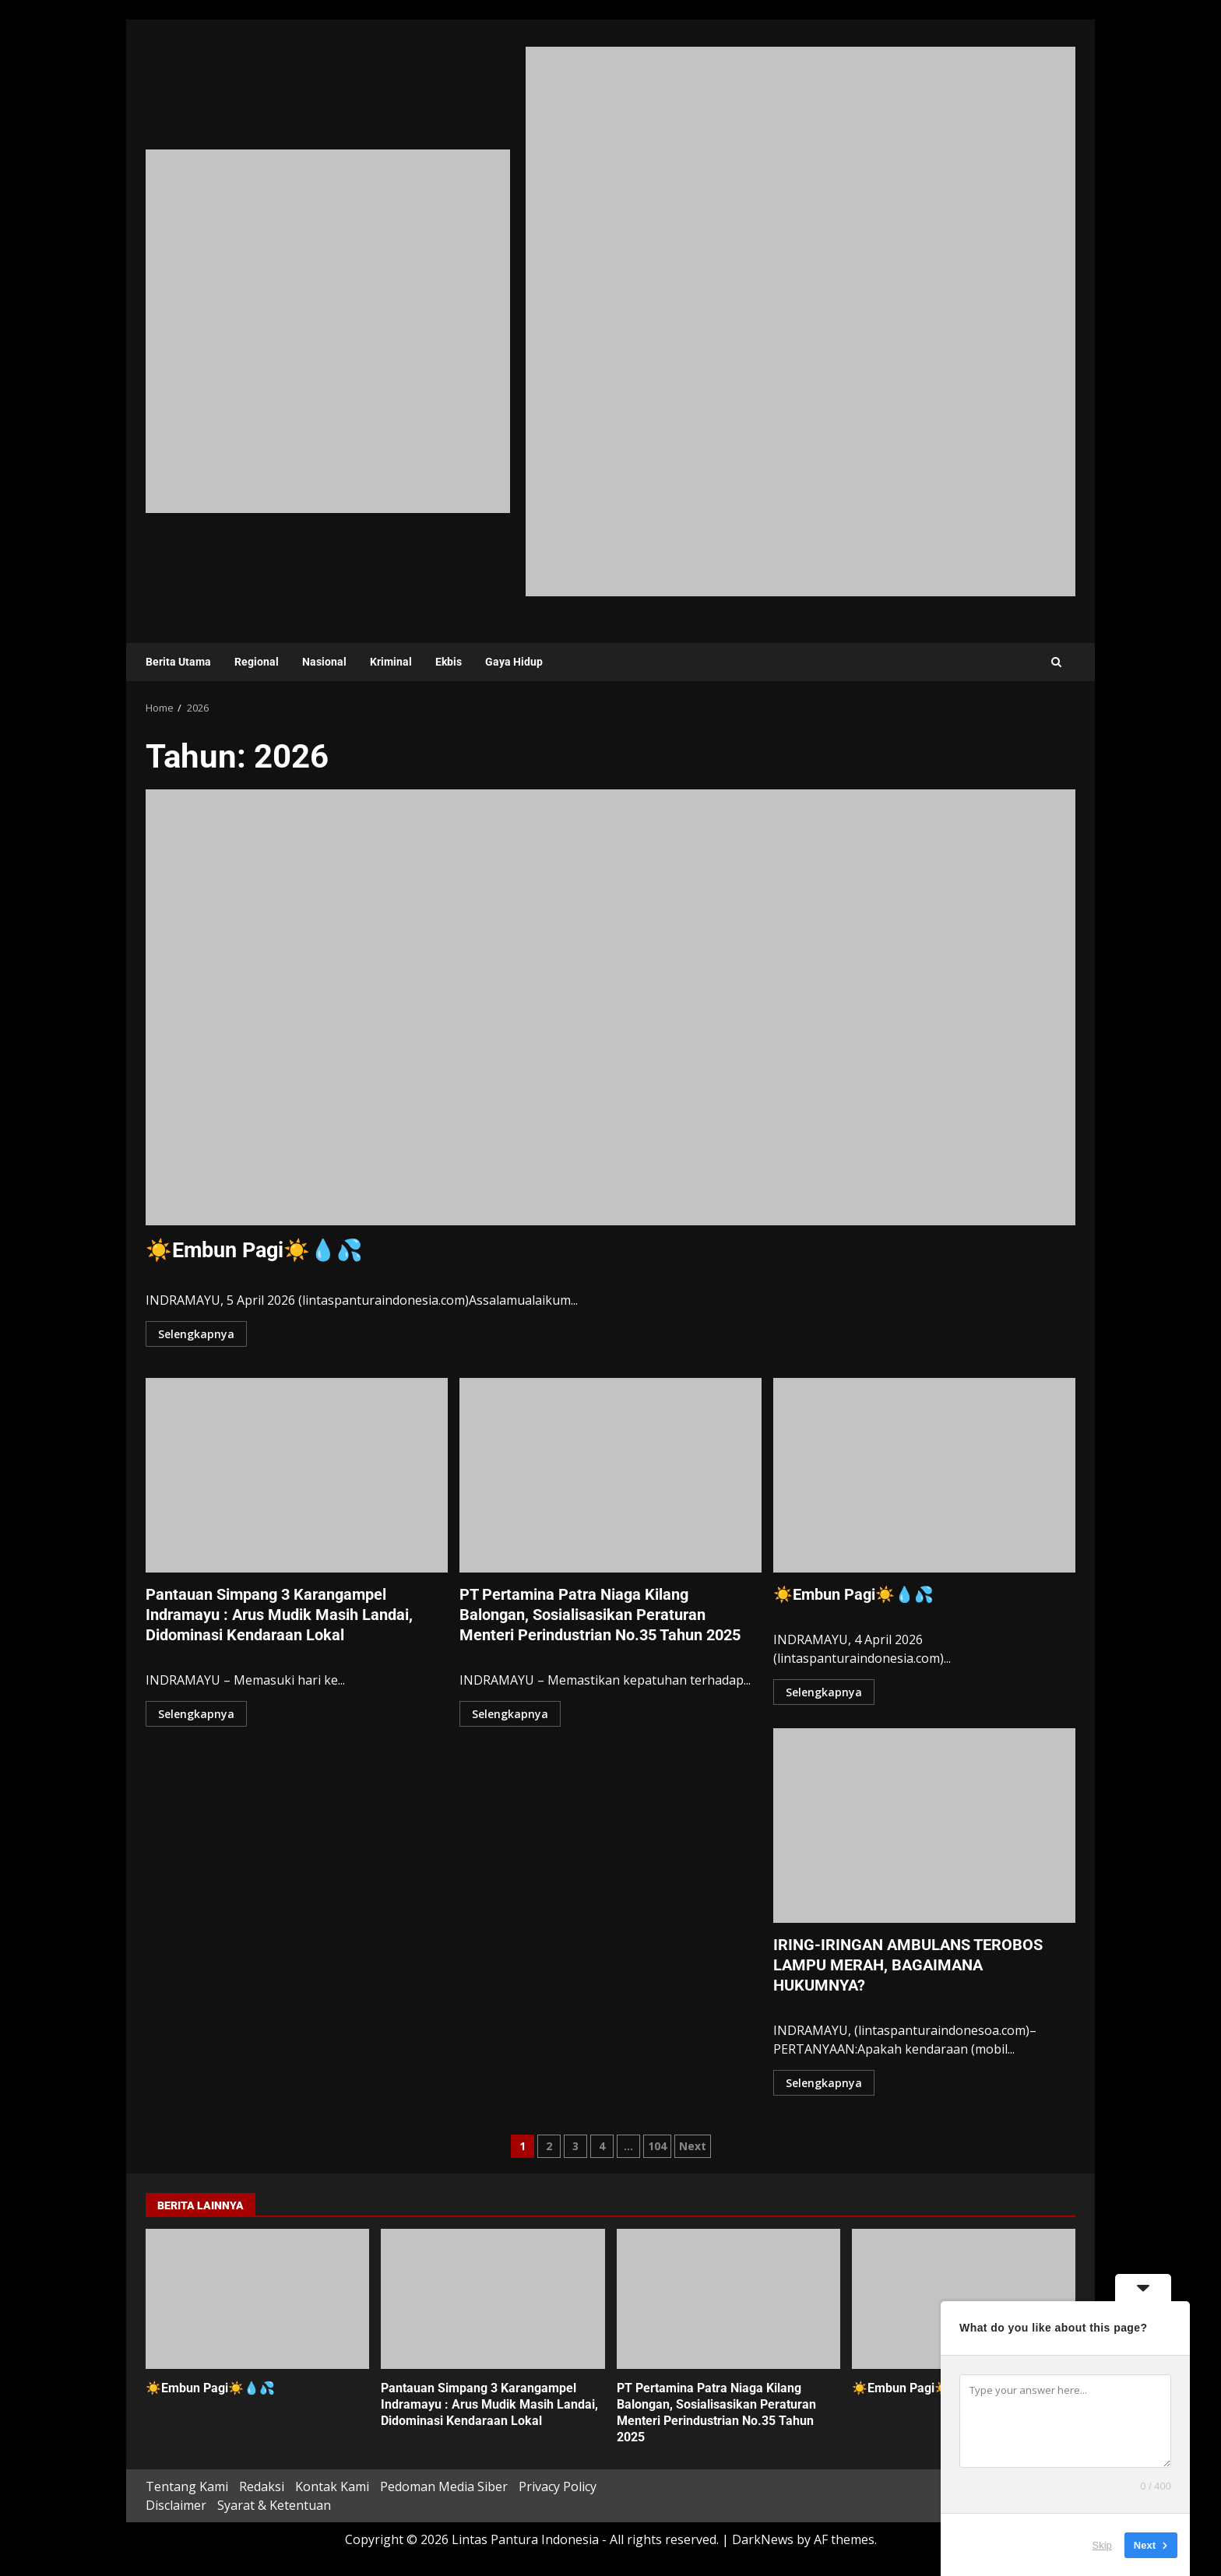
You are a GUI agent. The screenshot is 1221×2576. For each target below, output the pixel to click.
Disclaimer (176, 2505)
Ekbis (448, 661)
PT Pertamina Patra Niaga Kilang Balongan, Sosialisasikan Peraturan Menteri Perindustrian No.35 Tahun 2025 (610, 1475)
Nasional (324, 661)
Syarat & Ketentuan (274, 2505)
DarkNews (762, 2539)
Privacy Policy (557, 2486)
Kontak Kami (332, 2486)
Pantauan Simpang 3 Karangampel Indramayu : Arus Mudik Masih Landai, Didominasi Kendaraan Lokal (297, 1475)
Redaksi (261, 2486)
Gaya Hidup (514, 661)
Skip (1102, 2544)
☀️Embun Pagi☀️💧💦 (610, 1007)
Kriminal (391, 661)
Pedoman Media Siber (444, 2486)
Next (692, 2145)
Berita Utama (178, 661)
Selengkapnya (196, 1334)
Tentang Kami (187, 2486)
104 (657, 2145)
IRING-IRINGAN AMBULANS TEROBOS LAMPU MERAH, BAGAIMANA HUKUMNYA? (924, 1825)
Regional (256, 661)
